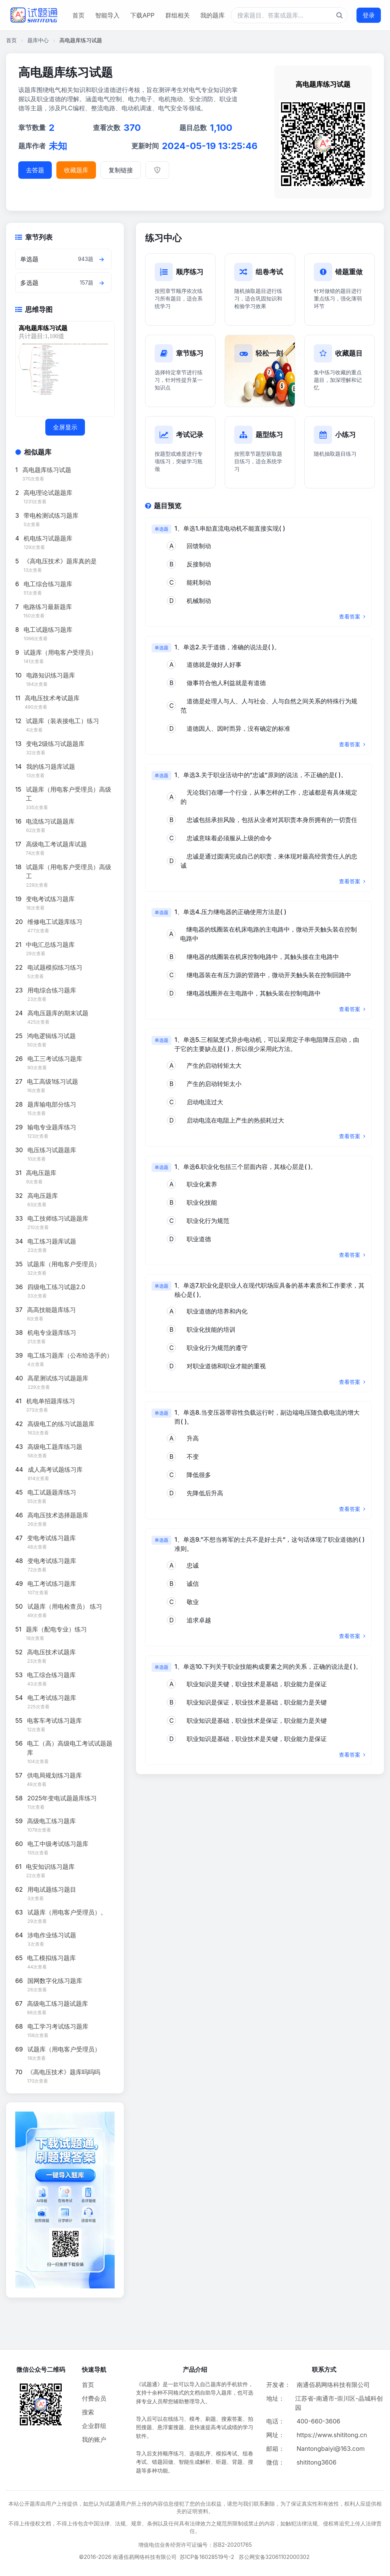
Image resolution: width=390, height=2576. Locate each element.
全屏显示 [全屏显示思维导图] (65, 427)
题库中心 (38, 40)
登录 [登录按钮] (369, 15)
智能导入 (107, 15)
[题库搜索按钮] (339, 15)
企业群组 (94, 2426)
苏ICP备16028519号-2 (207, 2557)
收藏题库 (76, 170)
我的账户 (94, 2439)
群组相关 (177, 15)
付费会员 (94, 2398)
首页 (78, 15)
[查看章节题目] (101, 259)
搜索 (88, 2412)
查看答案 (352, 616)
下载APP (142, 15)
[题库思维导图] (63, 369)
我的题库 (212, 15)
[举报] (157, 170)
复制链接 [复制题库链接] (121, 170)
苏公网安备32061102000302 (274, 2557)
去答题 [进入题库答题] (35, 170)
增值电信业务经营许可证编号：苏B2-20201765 (195, 2544)
